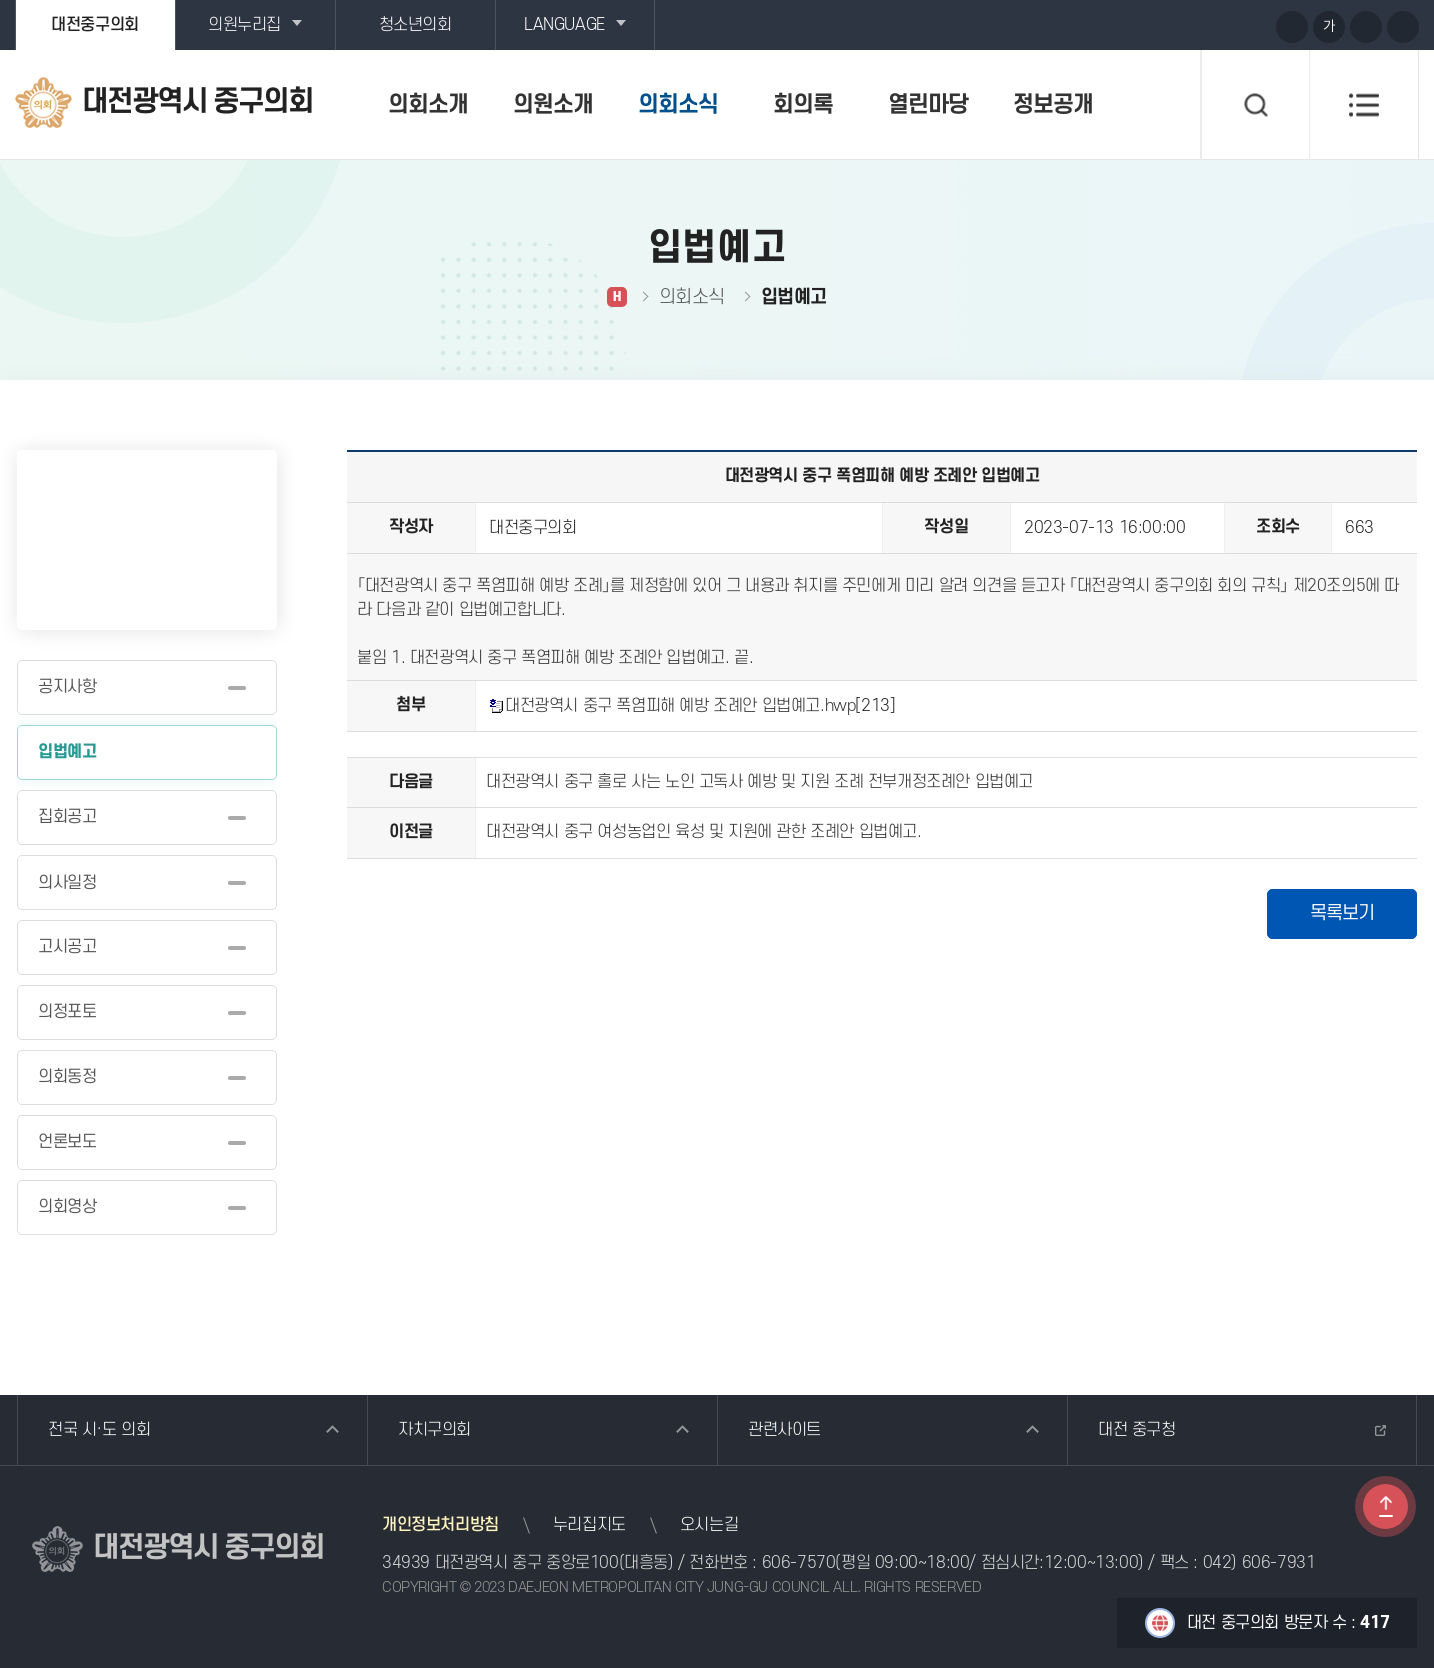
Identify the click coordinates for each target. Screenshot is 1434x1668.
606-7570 (799, 1563)
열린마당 (928, 105)
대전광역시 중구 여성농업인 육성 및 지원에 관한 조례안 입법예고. (704, 832)
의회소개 (428, 105)
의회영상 (67, 1207)
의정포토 (67, 1012)
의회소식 (678, 105)
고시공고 (67, 947)
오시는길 (709, 1525)
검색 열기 (1255, 105)
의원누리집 (244, 25)
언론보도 (67, 1142)
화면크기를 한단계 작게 (1366, 27)
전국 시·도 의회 (99, 1430)
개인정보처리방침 (440, 1525)
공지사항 (67, 687)
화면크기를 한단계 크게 (1292, 27)
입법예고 (67, 752)
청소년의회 (415, 25)
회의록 (803, 105)
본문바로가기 (0, 0)
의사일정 (67, 883)
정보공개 (1053, 105)
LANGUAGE (564, 25)
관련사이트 (784, 1430)
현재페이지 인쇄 (1403, 27)
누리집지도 (589, 1525)
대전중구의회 (95, 25)
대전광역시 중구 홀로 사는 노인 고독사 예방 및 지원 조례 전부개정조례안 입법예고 (759, 782)
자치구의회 (434, 1430)
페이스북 (1253, 26)
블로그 (1216, 26)
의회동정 (67, 1077)
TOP (1385, 1506)
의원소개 (553, 105)
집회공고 (67, 817)
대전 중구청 (1137, 1430)
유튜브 (1179, 26)
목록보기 (1342, 913)
